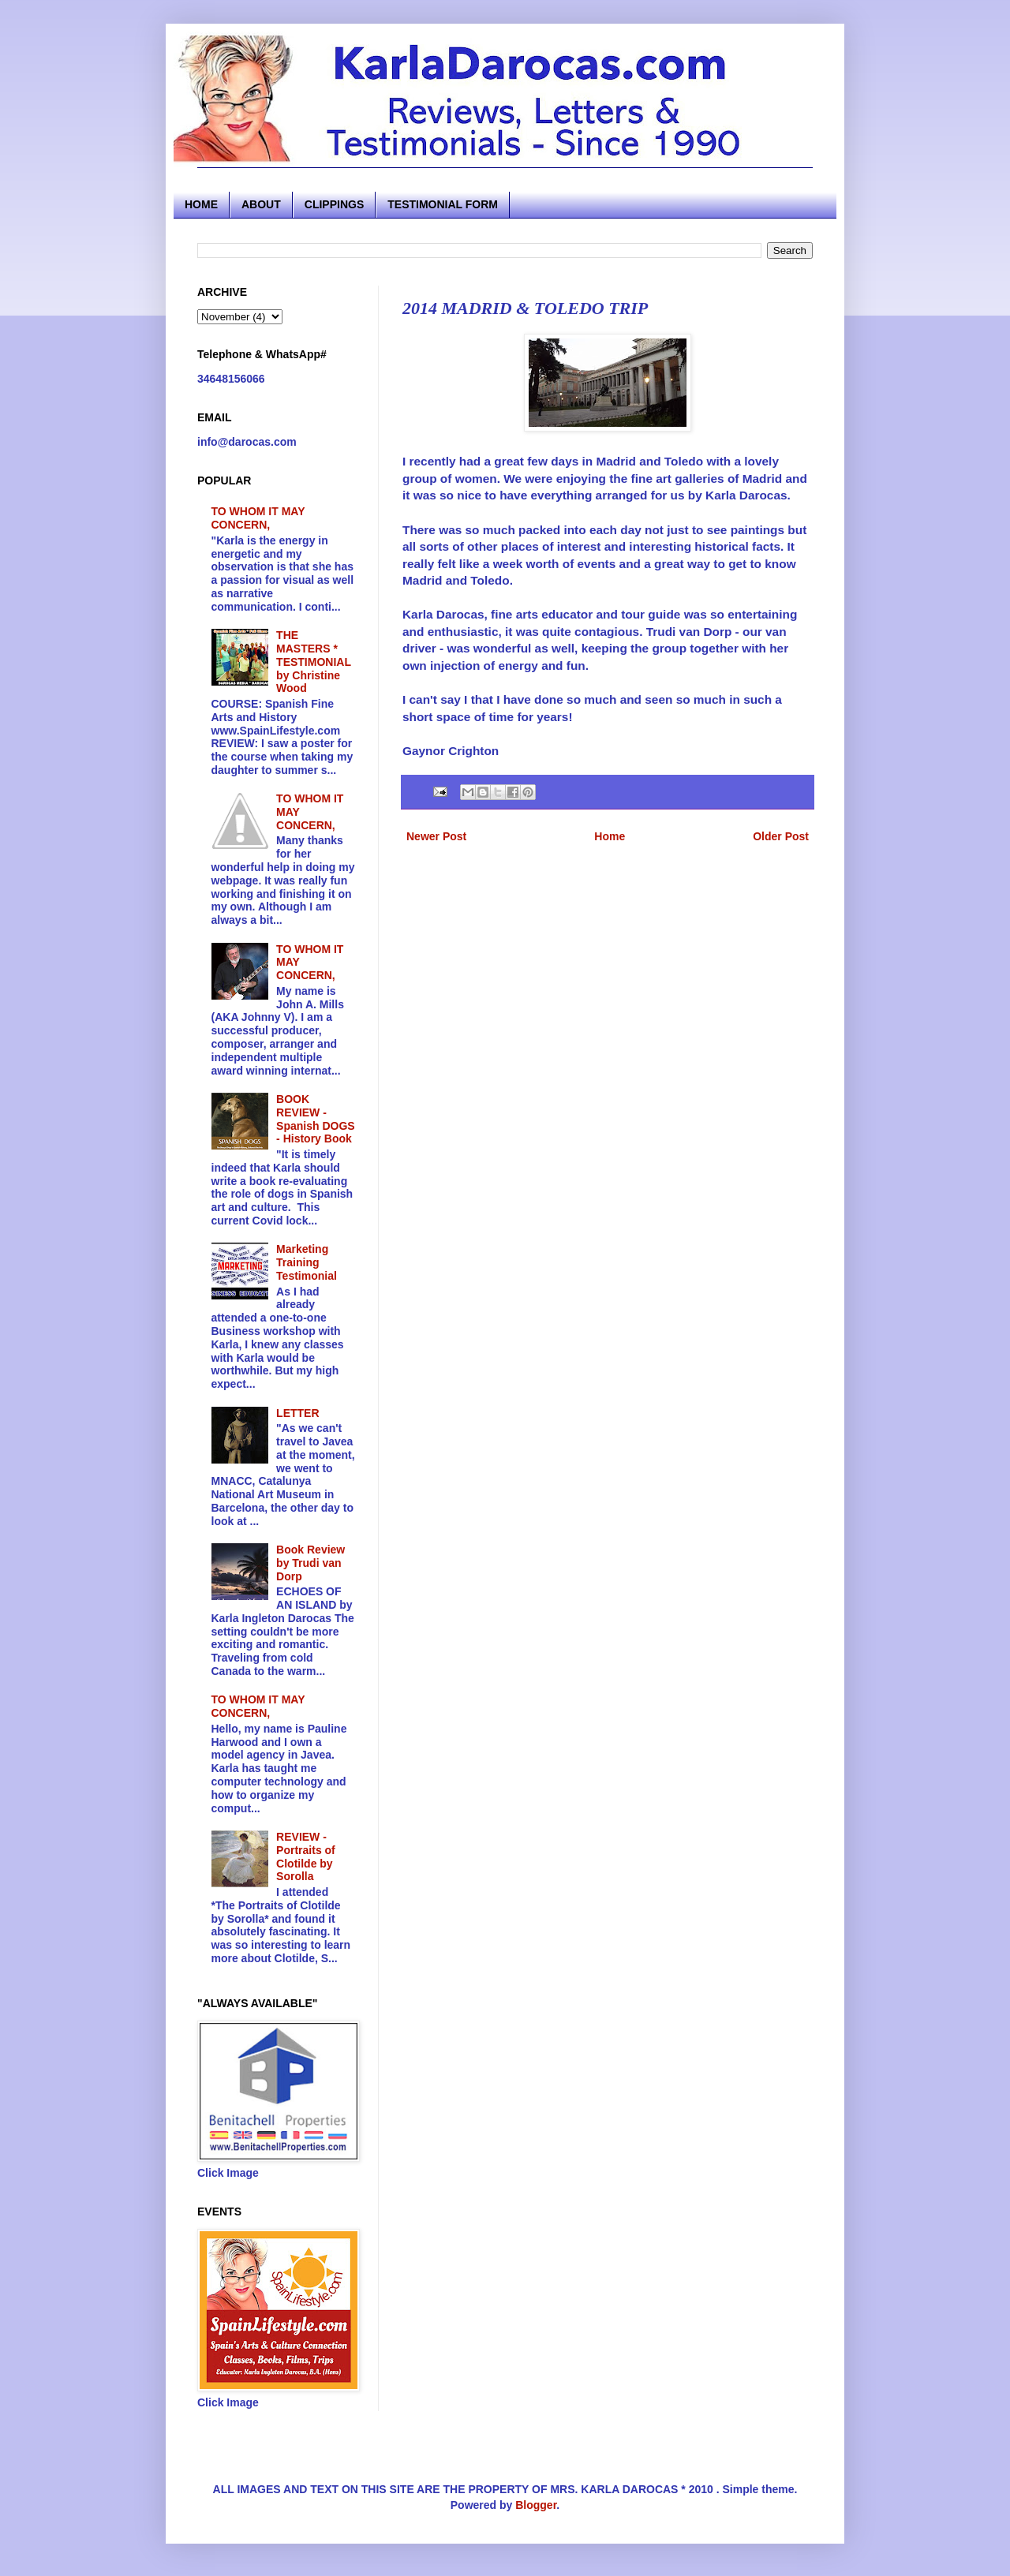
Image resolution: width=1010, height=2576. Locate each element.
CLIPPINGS (334, 204)
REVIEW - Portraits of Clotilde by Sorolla (305, 1856)
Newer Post (436, 836)
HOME (201, 204)
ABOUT (261, 204)
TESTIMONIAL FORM (442, 204)
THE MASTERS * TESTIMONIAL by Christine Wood (313, 661)
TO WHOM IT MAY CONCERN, (258, 518)
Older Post (781, 836)
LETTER (297, 1413)
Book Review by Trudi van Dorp (310, 1563)
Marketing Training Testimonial (306, 1262)
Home (609, 836)
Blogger (535, 2505)
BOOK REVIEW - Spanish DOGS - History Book (315, 1119)
